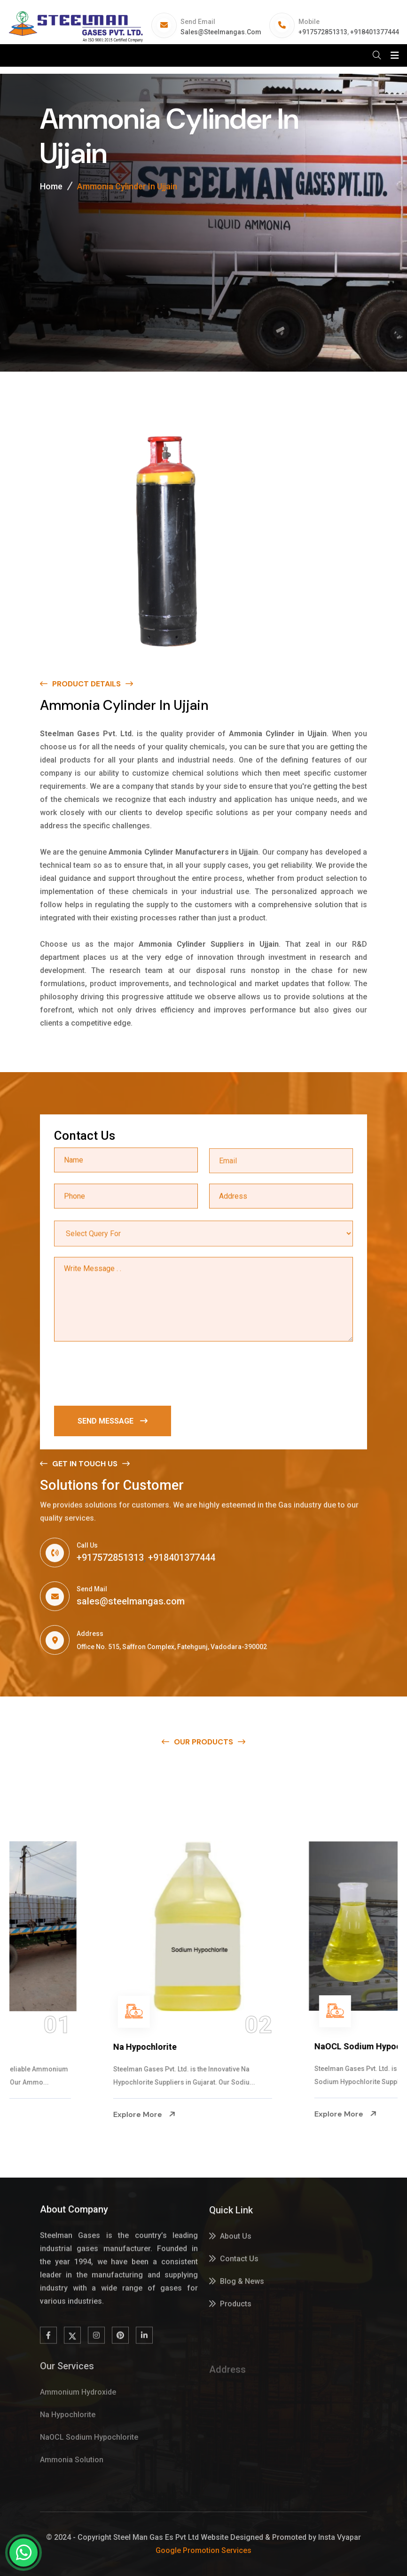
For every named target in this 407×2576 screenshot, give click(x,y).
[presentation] (125, 1375)
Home (51, 186)
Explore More (54, 2114)
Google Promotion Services (203, 2550)
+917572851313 (322, 32)
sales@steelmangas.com (220, 32)
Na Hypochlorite (256, 2047)
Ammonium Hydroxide (67, 2047)
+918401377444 (374, 32)
